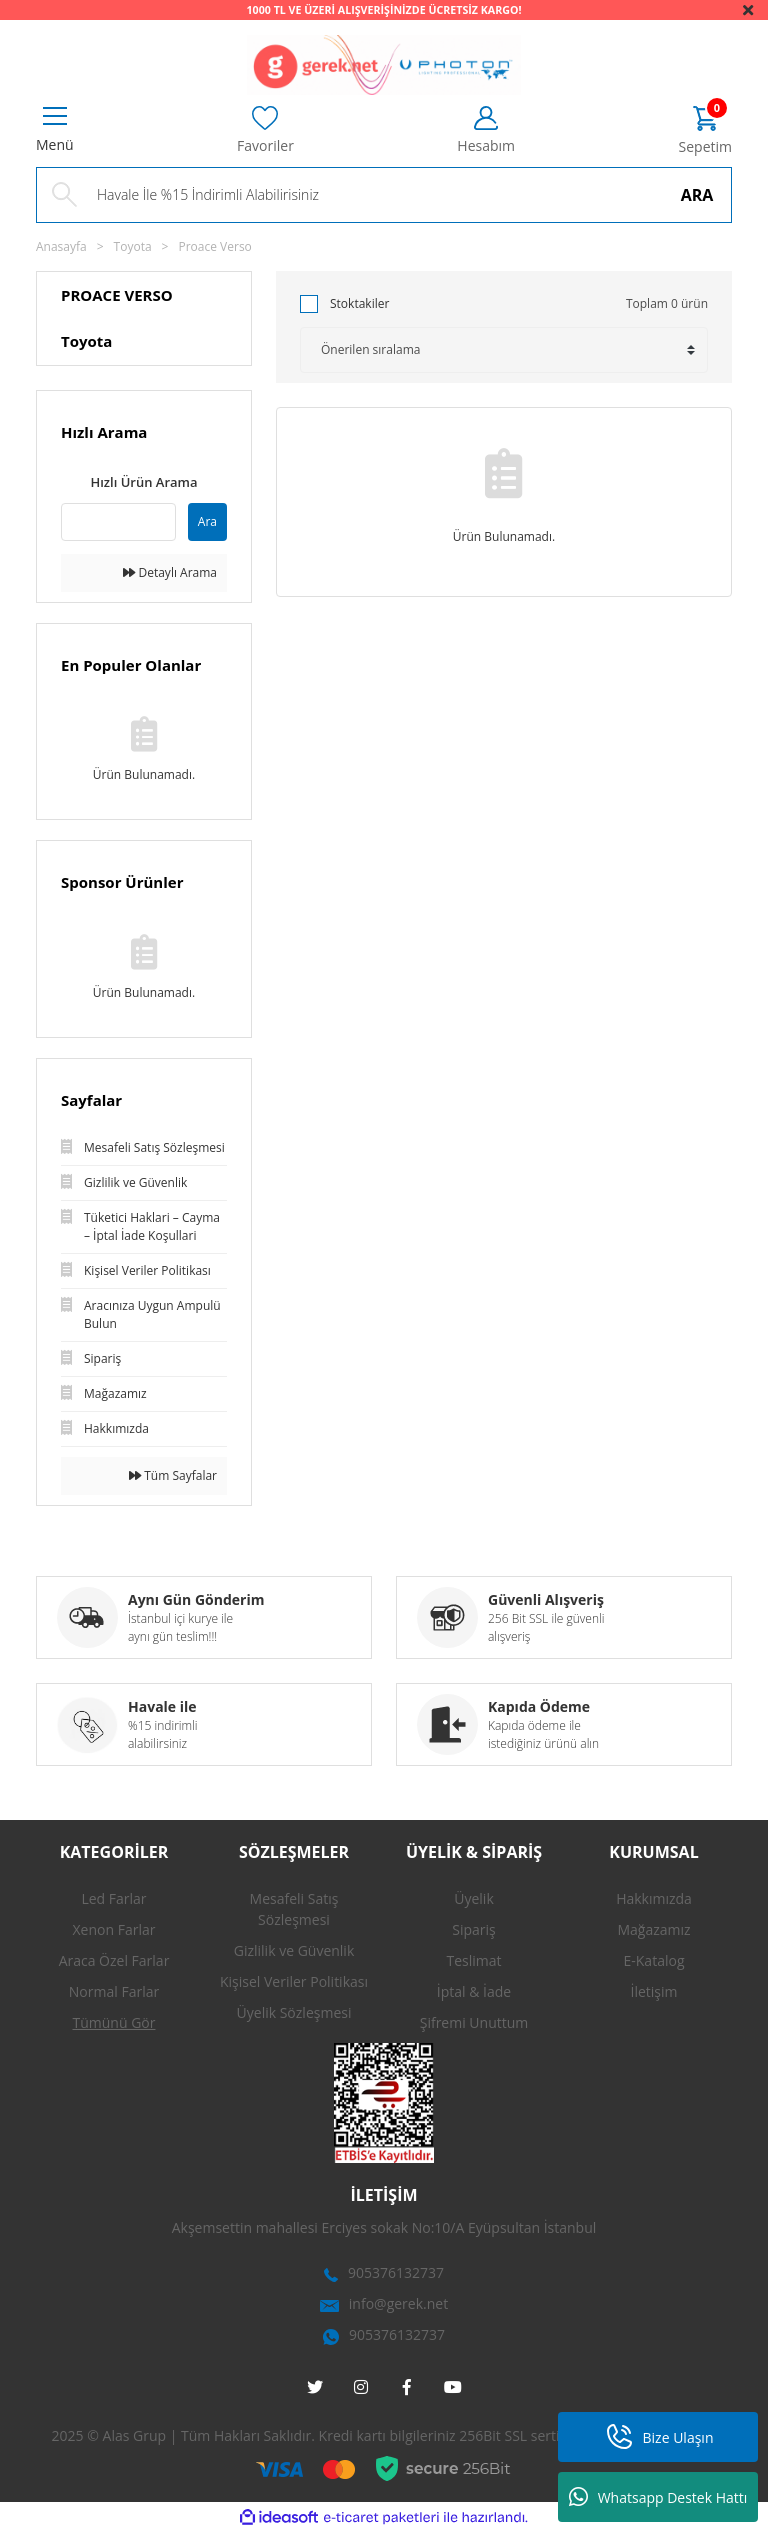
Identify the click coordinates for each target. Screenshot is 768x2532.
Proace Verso (214, 246)
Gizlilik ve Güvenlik (294, 1950)
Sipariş (473, 1929)
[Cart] (705, 131)
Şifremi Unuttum (474, 2022)
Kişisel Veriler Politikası (294, 1981)
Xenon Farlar (114, 1929)
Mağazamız (653, 1929)
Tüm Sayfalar (173, 1475)
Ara (207, 521)
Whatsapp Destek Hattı (658, 2497)
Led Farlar (113, 1898)
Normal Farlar (114, 1991)
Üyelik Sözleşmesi (294, 2012)
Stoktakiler (359, 303)
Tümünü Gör (114, 2022)
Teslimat (473, 1960)
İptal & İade (474, 1991)
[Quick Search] (118, 522)
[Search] (384, 195)
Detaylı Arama (170, 572)
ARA (697, 195)
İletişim (654, 1991)
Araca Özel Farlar (114, 1960)
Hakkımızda (654, 1898)
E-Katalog (654, 1960)
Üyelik (474, 1898)
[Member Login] (486, 131)
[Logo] (384, 65)
